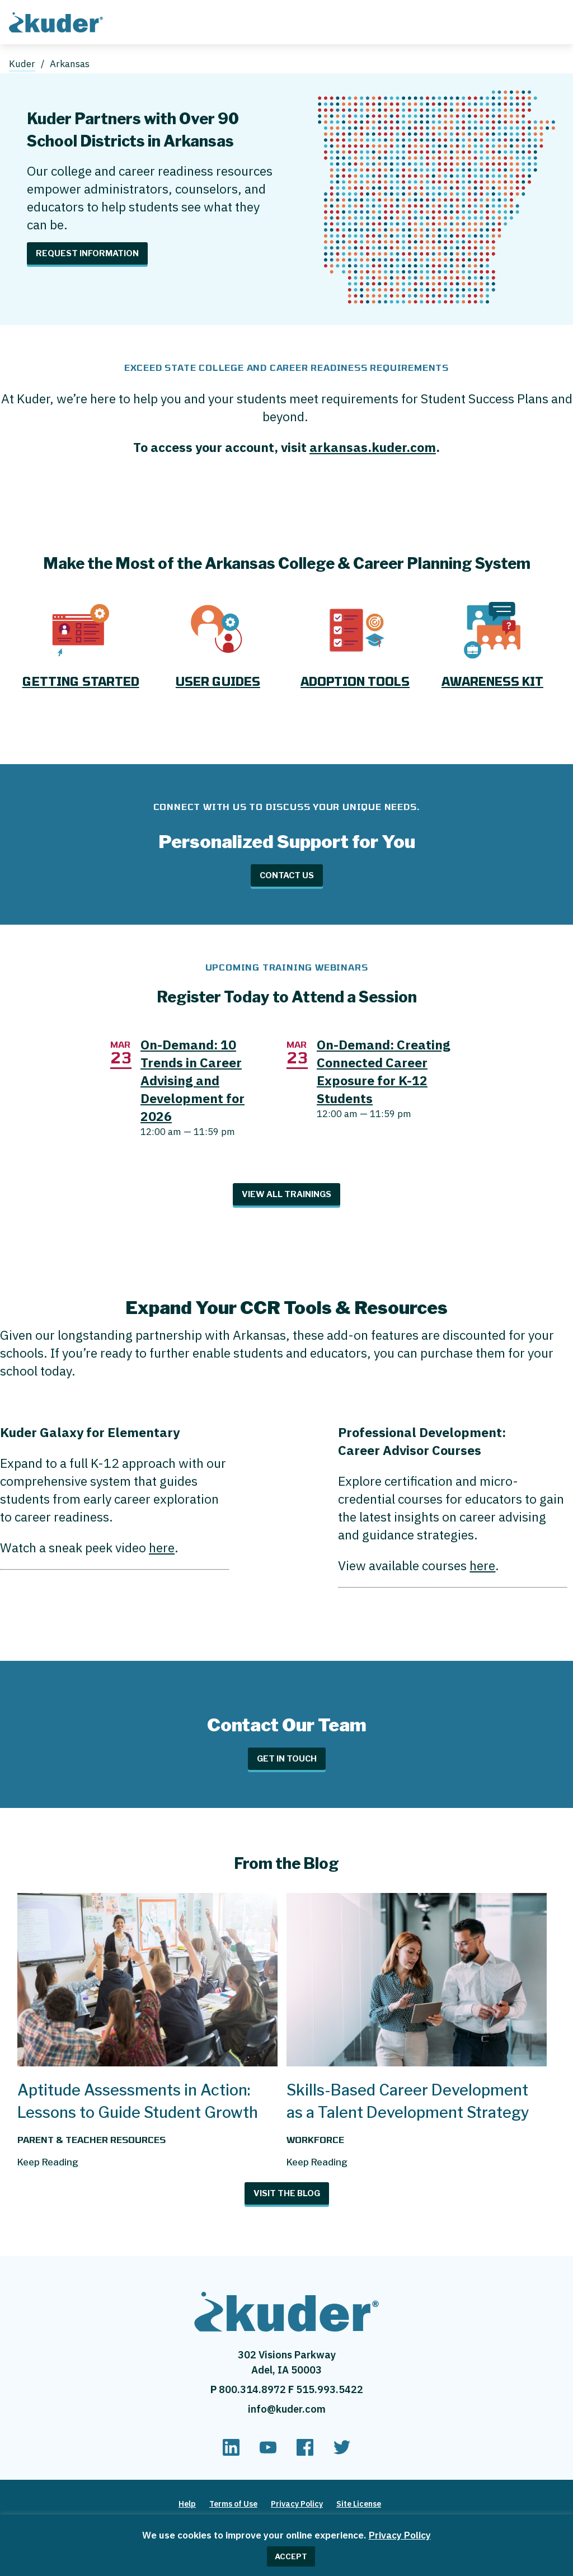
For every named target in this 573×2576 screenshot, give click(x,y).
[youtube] (268, 2452)
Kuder (22, 64)
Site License (358, 2504)
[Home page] (58, 20)
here (162, 1547)
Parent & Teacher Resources (91, 2139)
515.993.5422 (329, 2389)
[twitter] (342, 2452)
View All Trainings (286, 1194)
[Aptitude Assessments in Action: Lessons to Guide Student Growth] (147, 2061)
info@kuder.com (287, 2409)
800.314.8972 (253, 2389)
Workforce (315, 2139)
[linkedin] (231, 2452)
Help (187, 2504)
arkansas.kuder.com (372, 447)
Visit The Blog (286, 2193)
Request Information (87, 253)
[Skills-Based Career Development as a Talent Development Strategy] (416, 2061)
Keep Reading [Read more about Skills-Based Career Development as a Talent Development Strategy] (316, 2162)
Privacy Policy (400, 2535)
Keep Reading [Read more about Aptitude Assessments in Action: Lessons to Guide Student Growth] (47, 2162)
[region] (286, 2545)
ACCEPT (291, 2556)
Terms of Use (233, 2504)
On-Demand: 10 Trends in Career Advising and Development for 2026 (192, 1080)
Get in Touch (287, 1759)
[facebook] (305, 2452)
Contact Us (287, 875)
